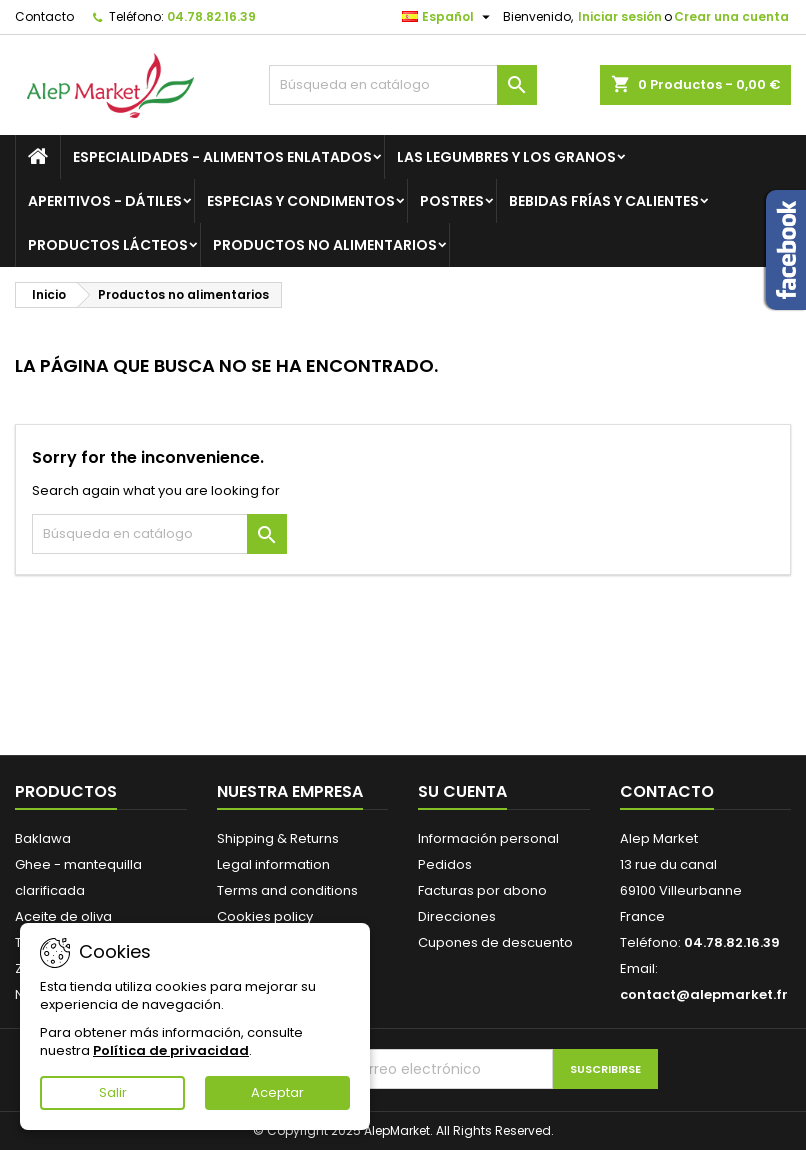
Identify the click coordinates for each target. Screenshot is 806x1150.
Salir (113, 1092)
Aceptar (277, 1092)
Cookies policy (265, 916)
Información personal (488, 838)
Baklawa (43, 838)
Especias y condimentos (301, 201)
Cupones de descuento (495, 942)
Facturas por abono (482, 890)
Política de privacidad (171, 1050)
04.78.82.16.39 (211, 16)
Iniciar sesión (620, 16)
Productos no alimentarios (325, 245)
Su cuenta (462, 791)
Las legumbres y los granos (506, 157)
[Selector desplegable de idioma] (448, 17)
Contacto (44, 16)
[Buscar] (403, 85)
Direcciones (457, 916)
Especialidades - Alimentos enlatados (222, 157)
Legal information (273, 864)
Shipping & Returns (278, 838)
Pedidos (445, 864)
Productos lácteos (108, 245)
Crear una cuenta (731, 16)
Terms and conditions (287, 890)
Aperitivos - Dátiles (105, 201)
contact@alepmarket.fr (704, 994)
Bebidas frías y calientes (604, 201)
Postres (452, 201)
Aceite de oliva (63, 916)
